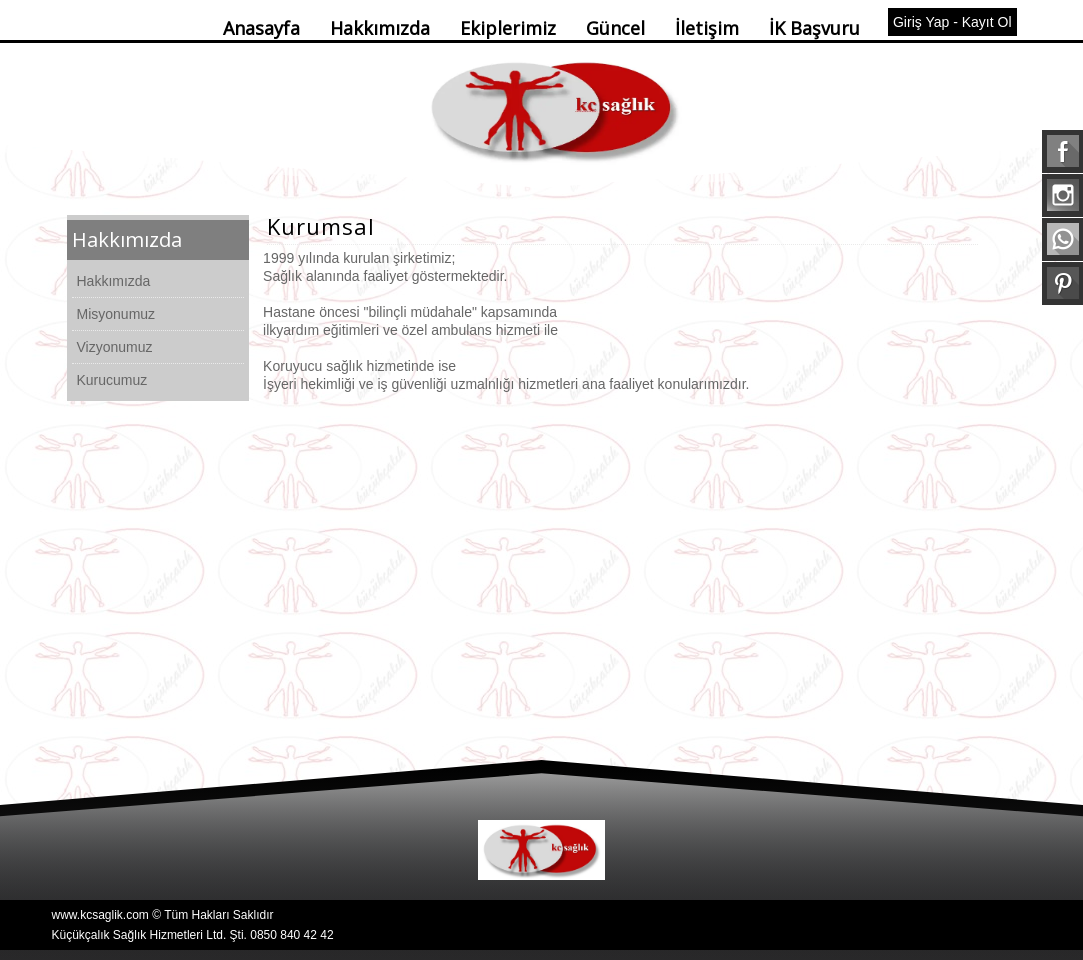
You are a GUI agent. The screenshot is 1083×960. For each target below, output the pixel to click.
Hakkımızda (380, 28)
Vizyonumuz (115, 347)
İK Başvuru (814, 28)
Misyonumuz (116, 314)
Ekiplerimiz (508, 28)
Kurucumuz (112, 380)
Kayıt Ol (987, 22)
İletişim (707, 28)
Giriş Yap (921, 22)
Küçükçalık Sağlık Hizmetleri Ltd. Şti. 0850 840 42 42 (193, 935)
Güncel (615, 28)
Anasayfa (261, 28)
